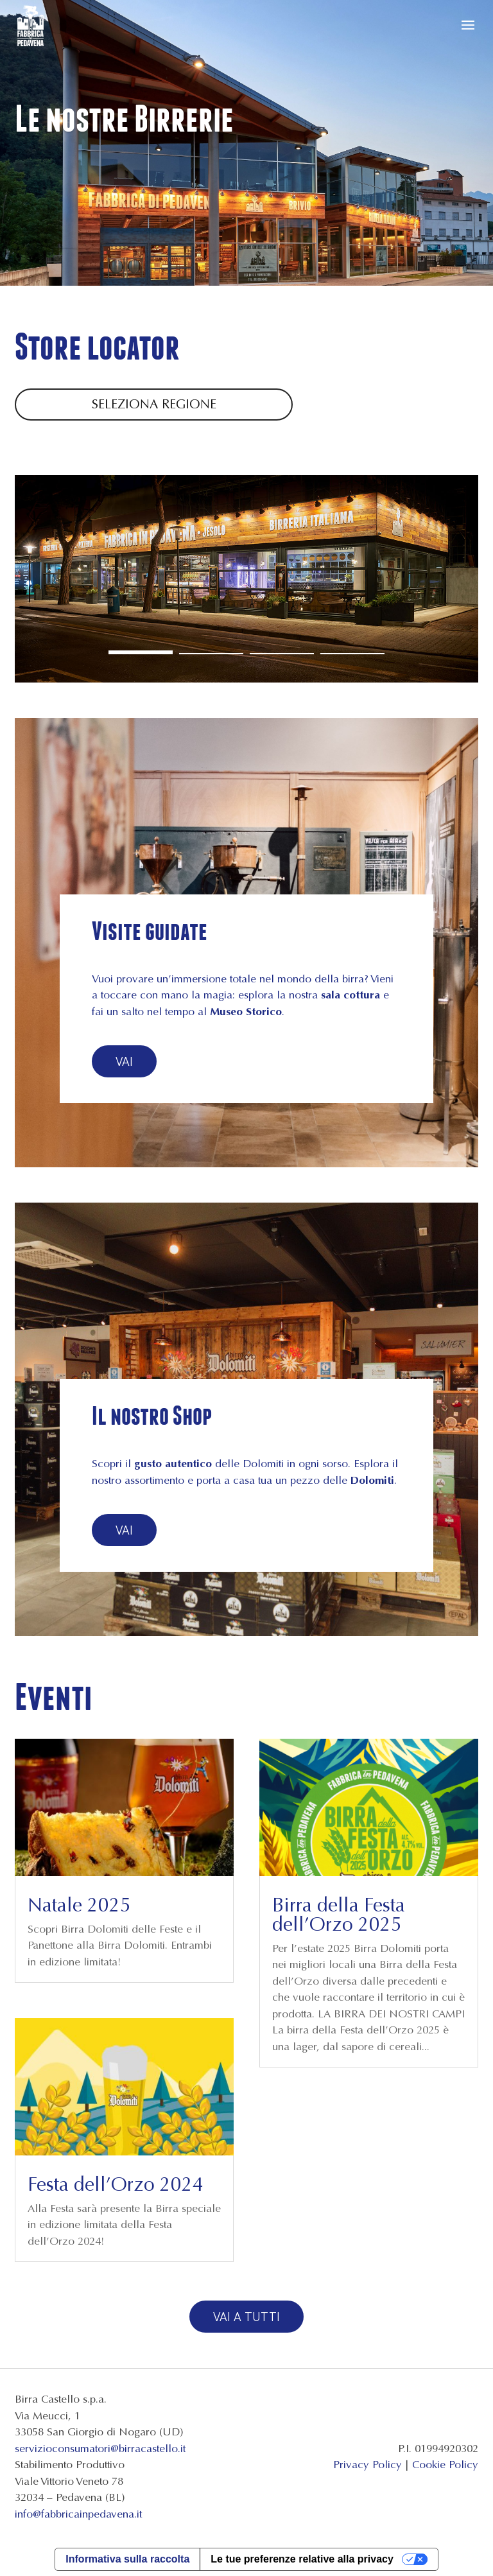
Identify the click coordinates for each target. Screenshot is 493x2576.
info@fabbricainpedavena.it (78, 2514)
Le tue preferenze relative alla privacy (302, 2559)
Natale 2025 (79, 1905)
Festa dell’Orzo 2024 (115, 2184)
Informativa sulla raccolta (127, 2559)
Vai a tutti (246, 2316)
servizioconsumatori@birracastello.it (100, 2448)
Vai (124, 1061)
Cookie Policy (445, 2464)
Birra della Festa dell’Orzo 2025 (338, 1914)
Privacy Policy (367, 2464)
